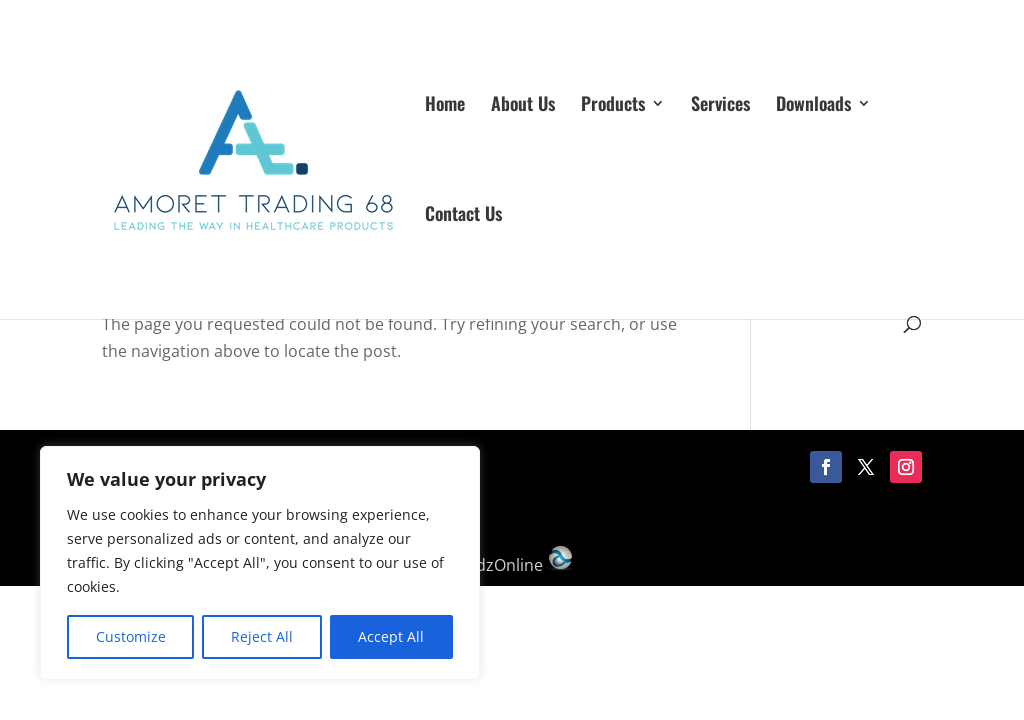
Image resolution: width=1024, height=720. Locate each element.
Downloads (813, 106)
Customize (131, 636)
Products (613, 106)
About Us (523, 106)
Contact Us (463, 216)
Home (445, 106)
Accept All (391, 636)
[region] (260, 563)
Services (720, 106)
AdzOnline (520, 565)
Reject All (262, 636)
